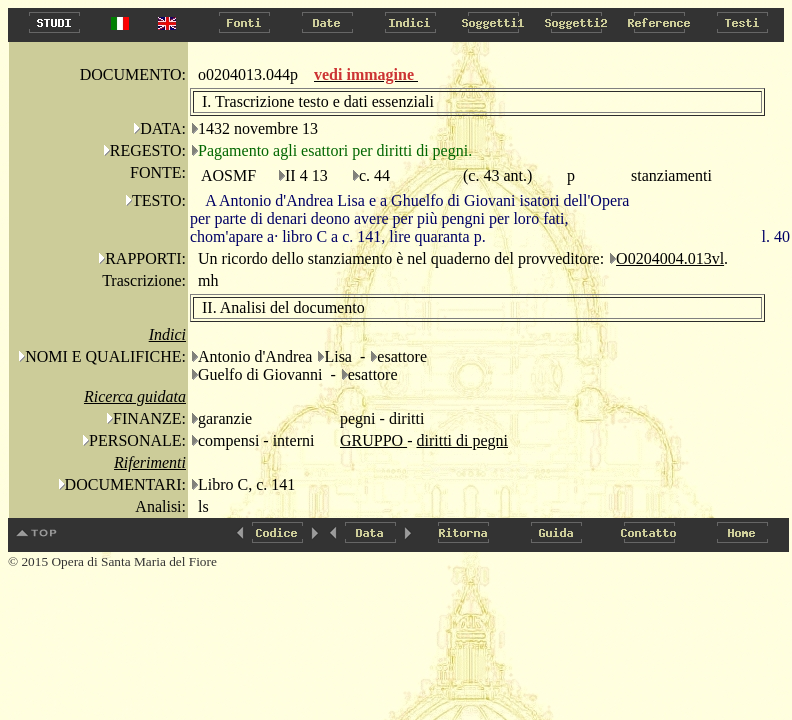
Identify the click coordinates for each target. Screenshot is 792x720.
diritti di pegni (462, 440)
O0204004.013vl (670, 258)
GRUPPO (373, 440)
